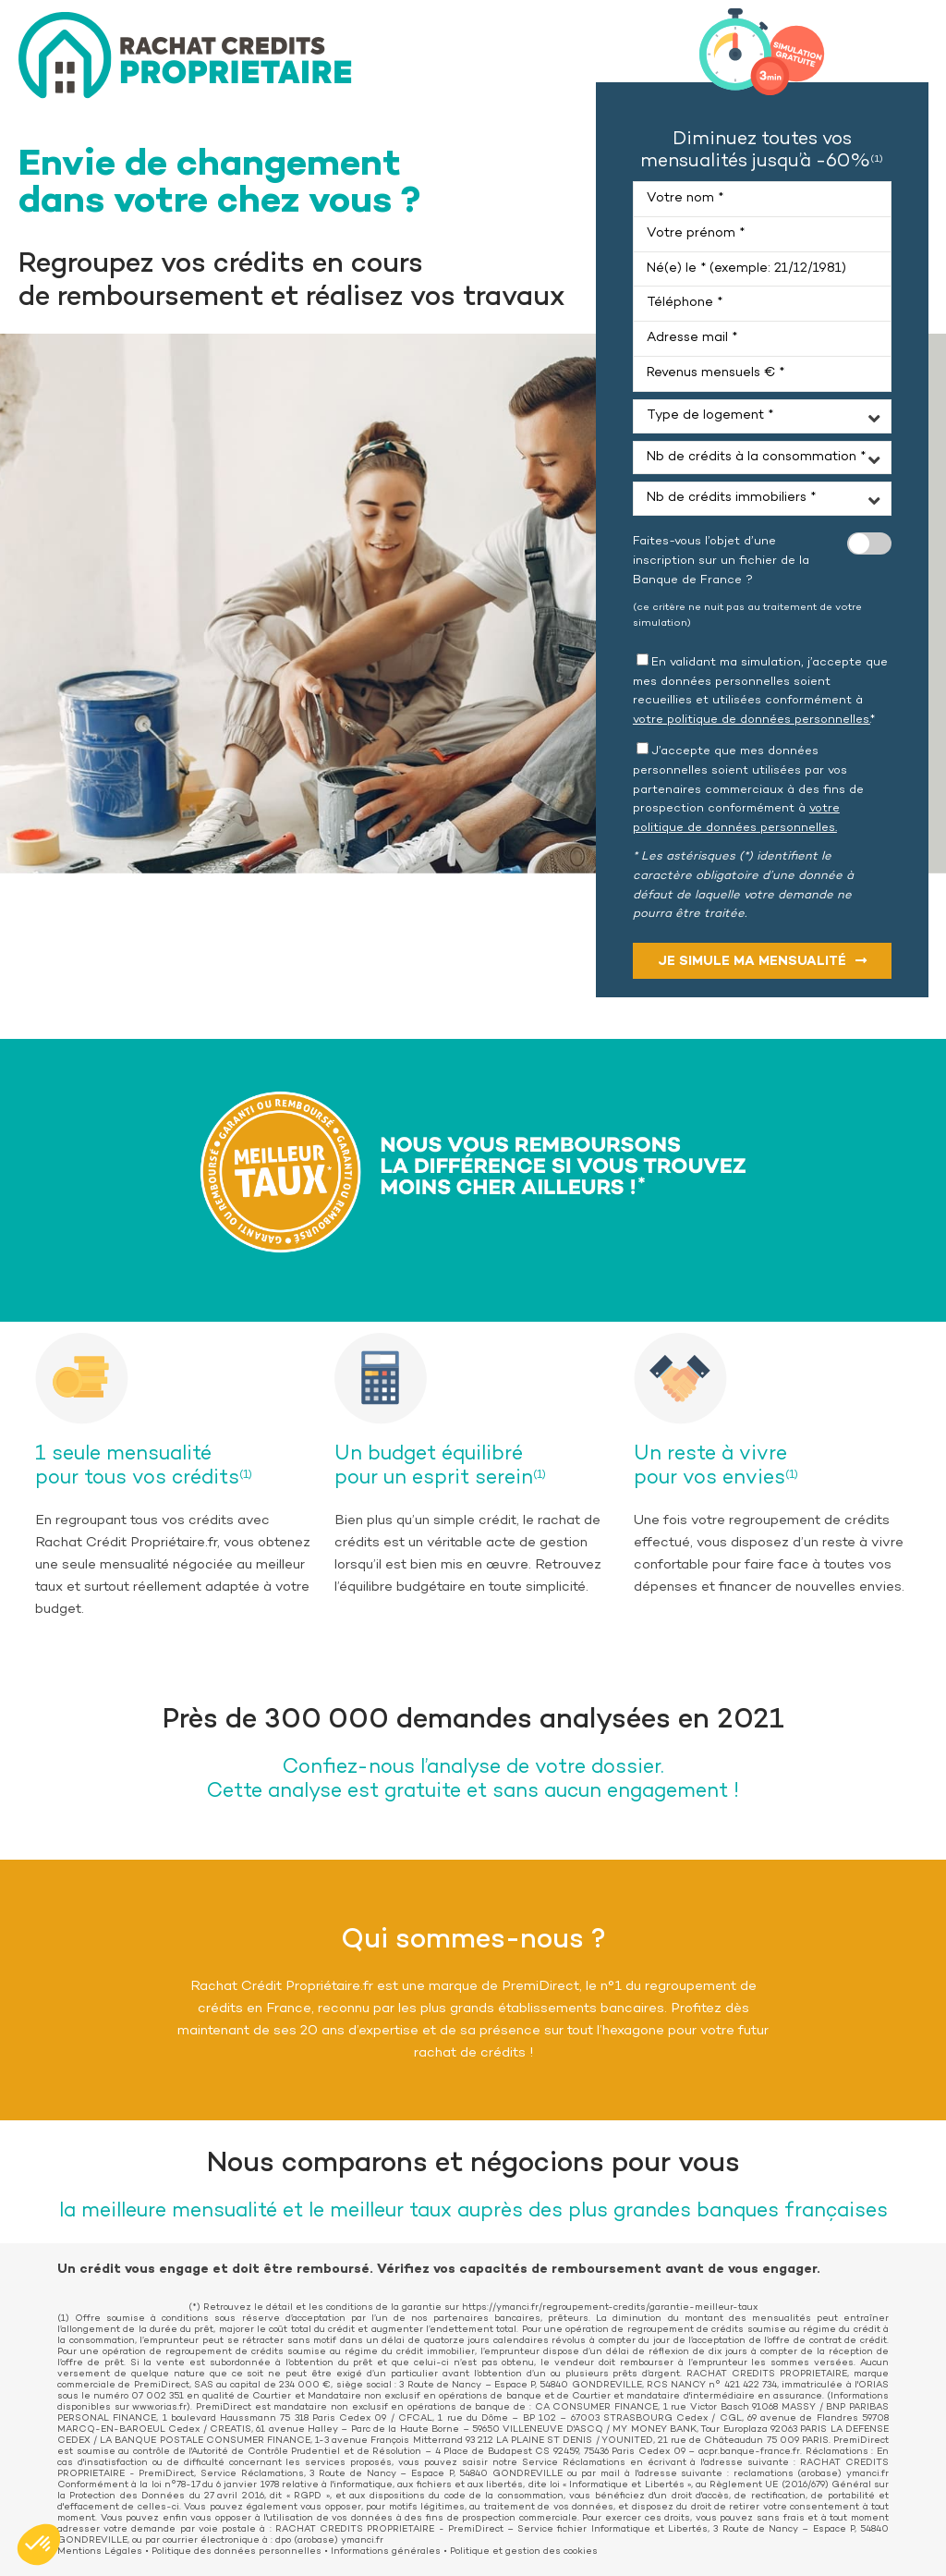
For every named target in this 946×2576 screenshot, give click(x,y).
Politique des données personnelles (236, 2552)
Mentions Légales (99, 2552)
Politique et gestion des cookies (524, 2552)
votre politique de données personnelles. (751, 720)
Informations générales (386, 2552)
